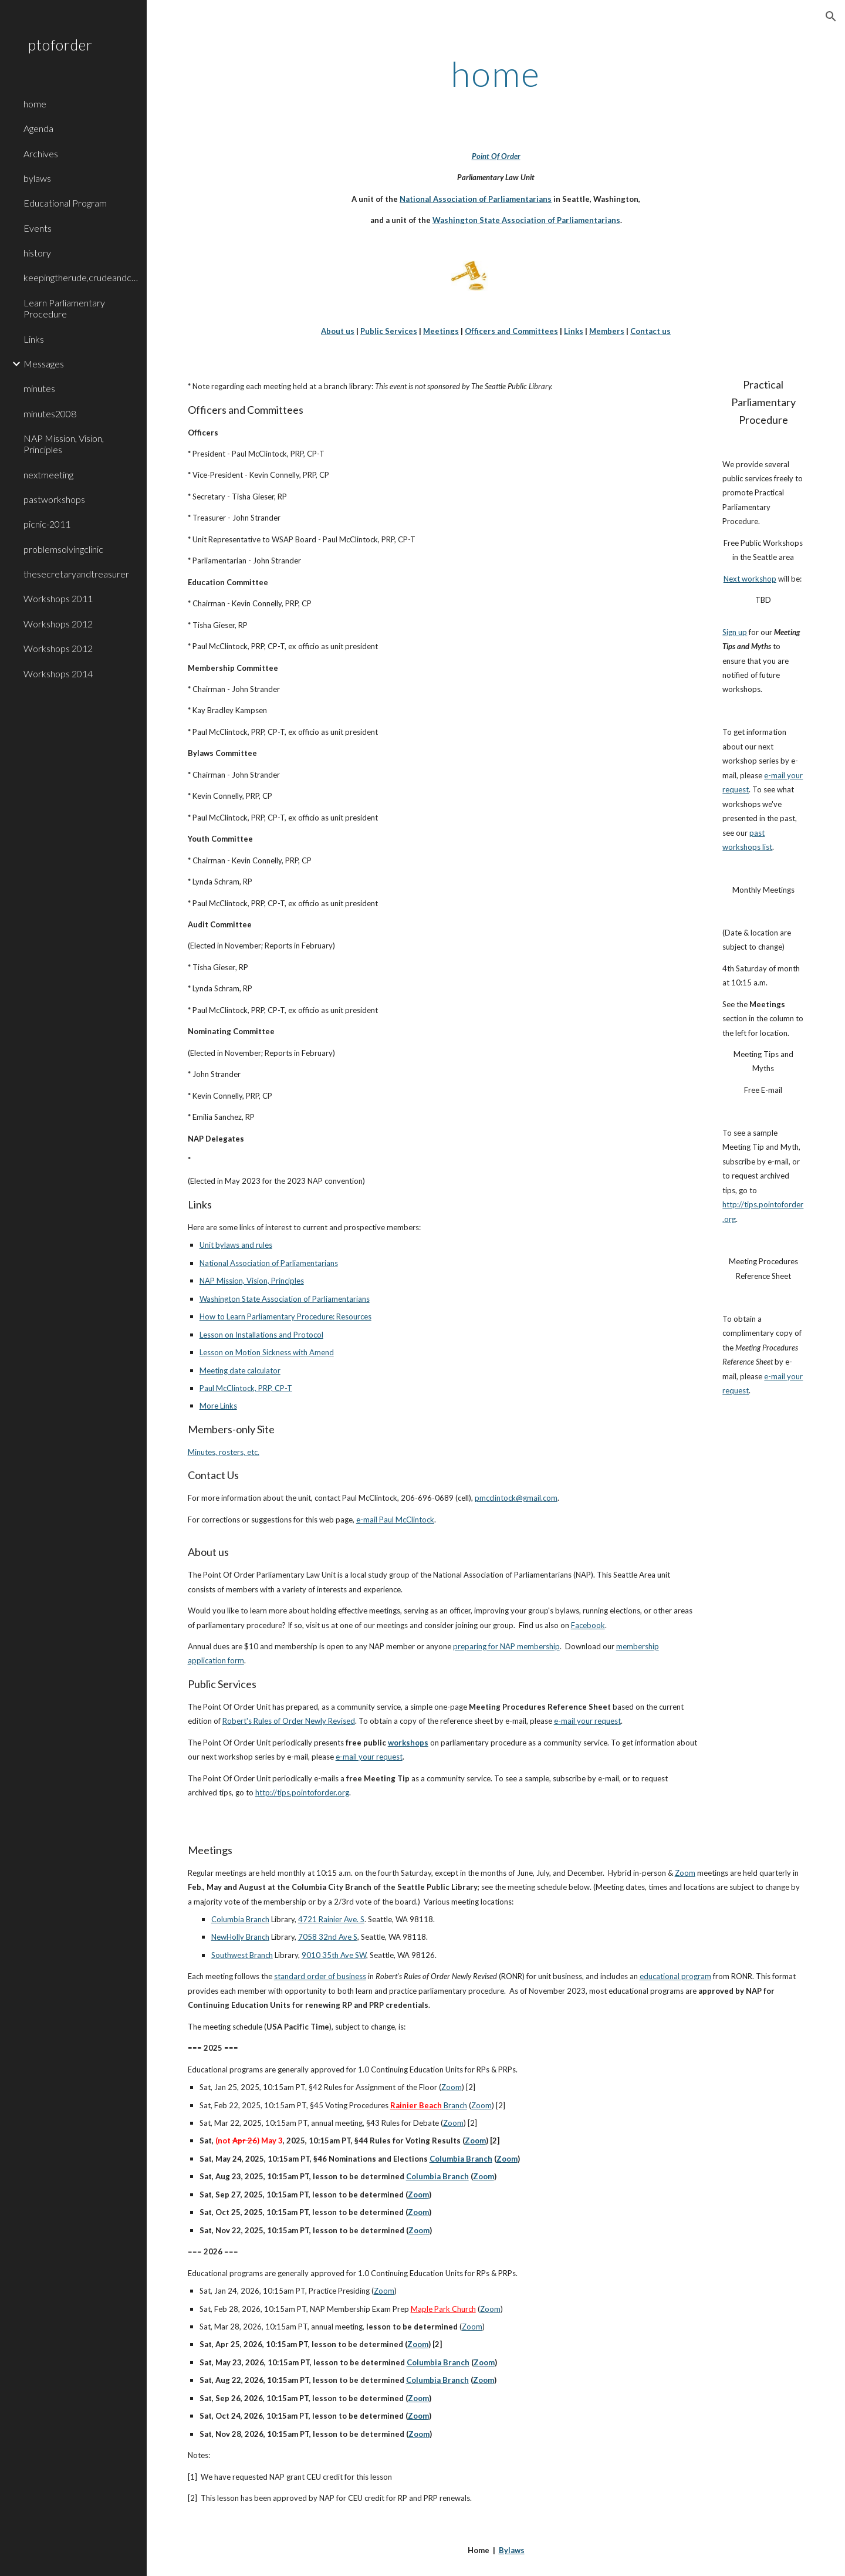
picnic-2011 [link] (46, 523)
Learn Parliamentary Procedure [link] (64, 308)
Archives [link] (40, 153)
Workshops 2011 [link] (58, 598)
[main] (496, 73)
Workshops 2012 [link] (58, 623)
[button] (831, 16)
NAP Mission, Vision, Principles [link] (63, 444)
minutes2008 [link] (49, 413)
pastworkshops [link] (54, 499)
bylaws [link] (37, 178)
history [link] (37, 252)
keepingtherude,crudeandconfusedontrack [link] (81, 277)
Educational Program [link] (65, 202)
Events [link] (37, 228)
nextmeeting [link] (48, 474)
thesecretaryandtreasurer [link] (76, 573)
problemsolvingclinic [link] (63, 549)
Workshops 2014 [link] (58, 673)
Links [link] (33, 339)
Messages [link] (43, 363)
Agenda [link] (38, 128)
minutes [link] (39, 388)
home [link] (34, 103)
